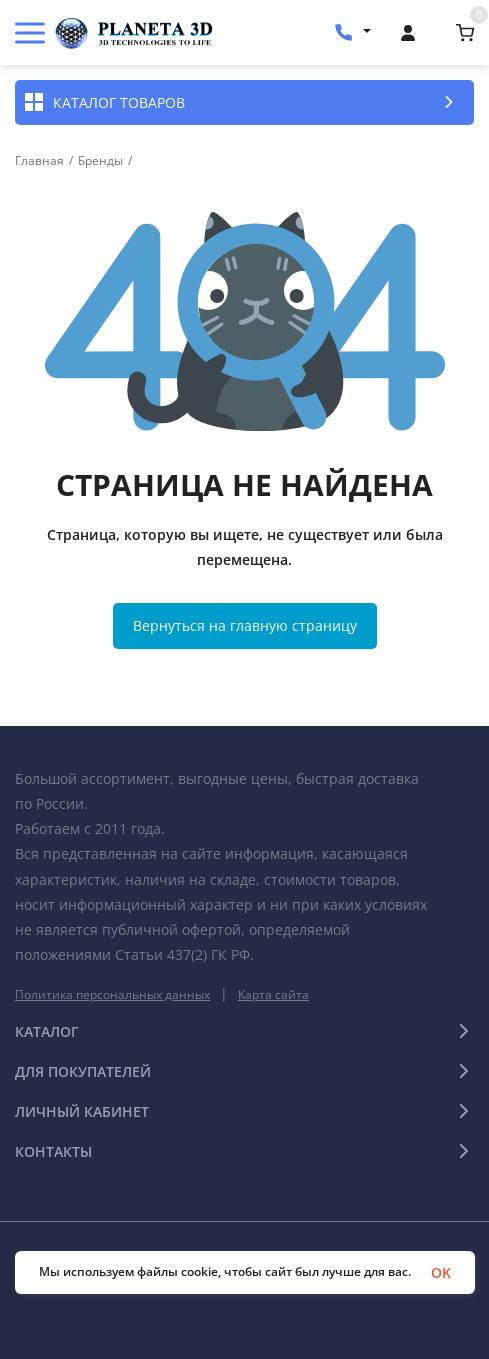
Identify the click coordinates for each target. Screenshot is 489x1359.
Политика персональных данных (112, 994)
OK (441, 1272)
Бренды (100, 161)
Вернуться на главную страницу (245, 625)
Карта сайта (273, 994)
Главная (39, 161)
